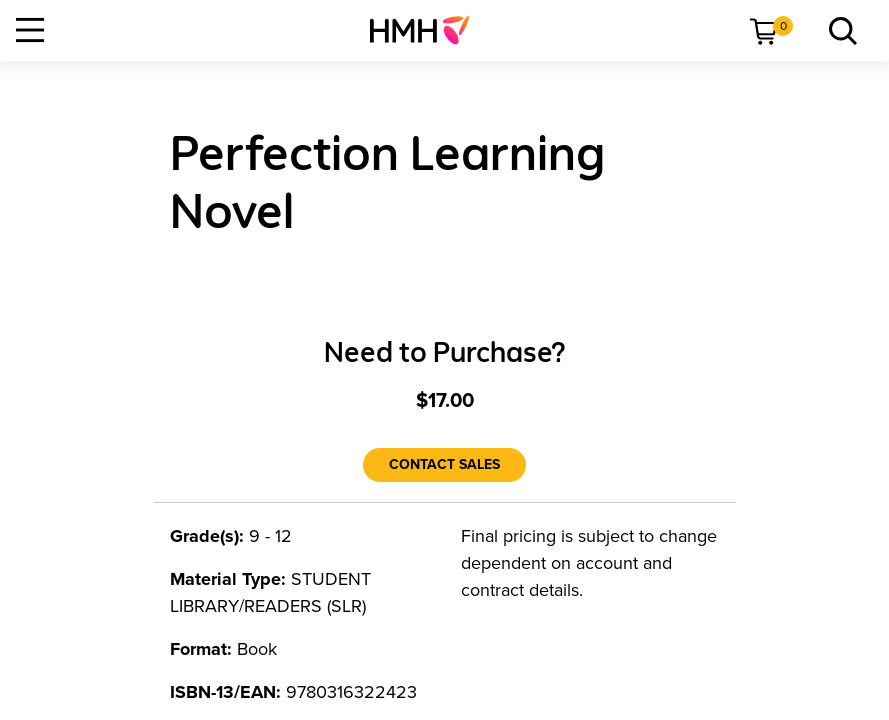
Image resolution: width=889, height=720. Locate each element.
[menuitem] (427, 30)
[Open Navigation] (30, 30)
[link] (427, 30)
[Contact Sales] (444, 465)
